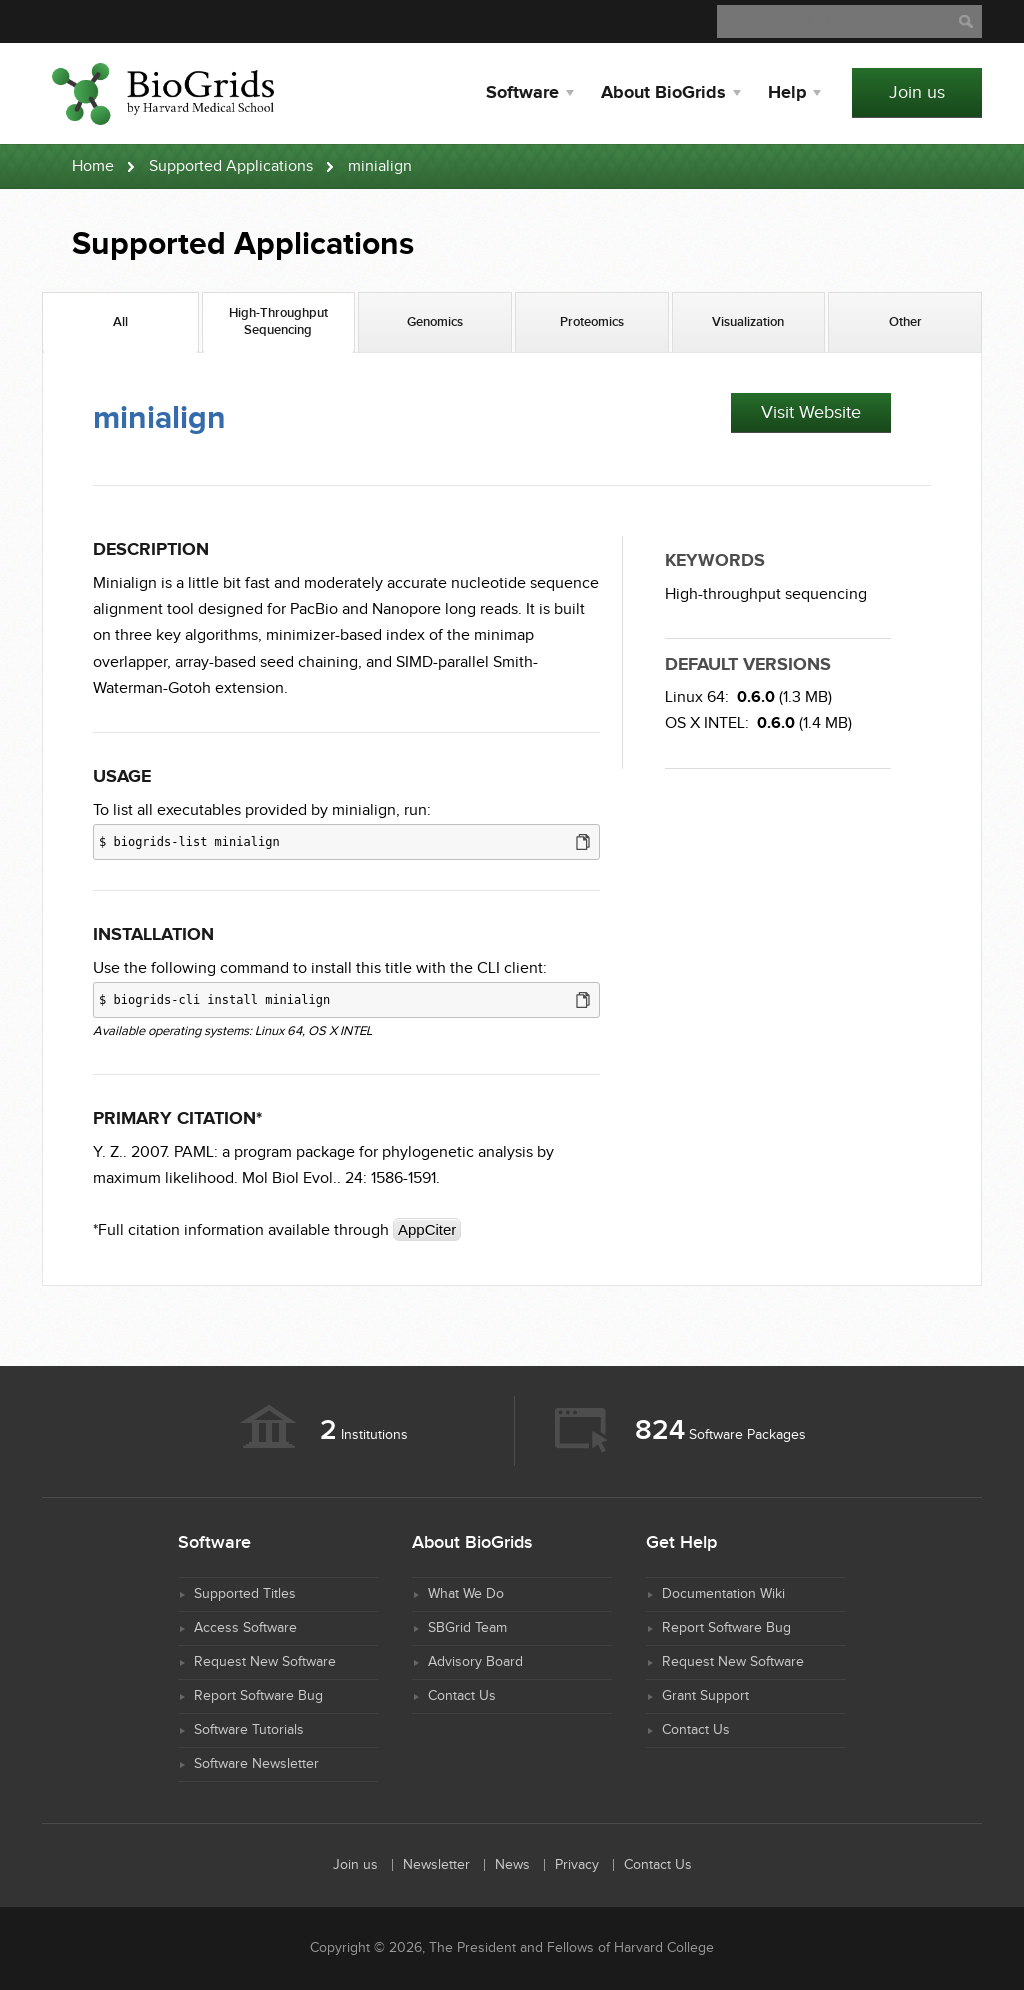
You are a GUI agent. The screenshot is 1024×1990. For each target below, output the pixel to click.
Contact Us (462, 1696)
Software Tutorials (249, 1730)
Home (93, 166)
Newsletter (436, 1865)
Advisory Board (475, 1662)
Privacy (577, 1865)
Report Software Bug (258, 1696)
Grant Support (705, 1696)
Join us (917, 92)
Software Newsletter (256, 1764)
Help (787, 93)
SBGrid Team (467, 1628)
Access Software (245, 1628)
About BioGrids (663, 93)
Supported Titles (245, 1594)
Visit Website (811, 412)
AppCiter (427, 1229)
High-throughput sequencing (766, 594)
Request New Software (265, 1662)
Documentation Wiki (723, 1594)
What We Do (466, 1594)
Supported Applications (231, 166)
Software (522, 93)
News (512, 1865)
